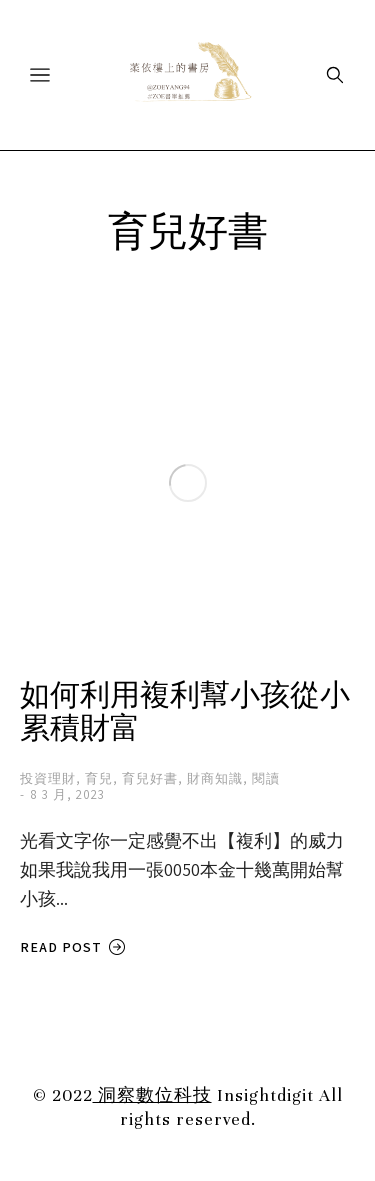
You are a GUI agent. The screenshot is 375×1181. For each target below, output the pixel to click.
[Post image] (187, 482)
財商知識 (215, 778)
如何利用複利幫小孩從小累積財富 (185, 713)
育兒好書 (150, 778)
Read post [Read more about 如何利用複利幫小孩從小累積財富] (73, 947)
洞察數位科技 (152, 1095)
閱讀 (266, 778)
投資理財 (48, 778)
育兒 (99, 778)
